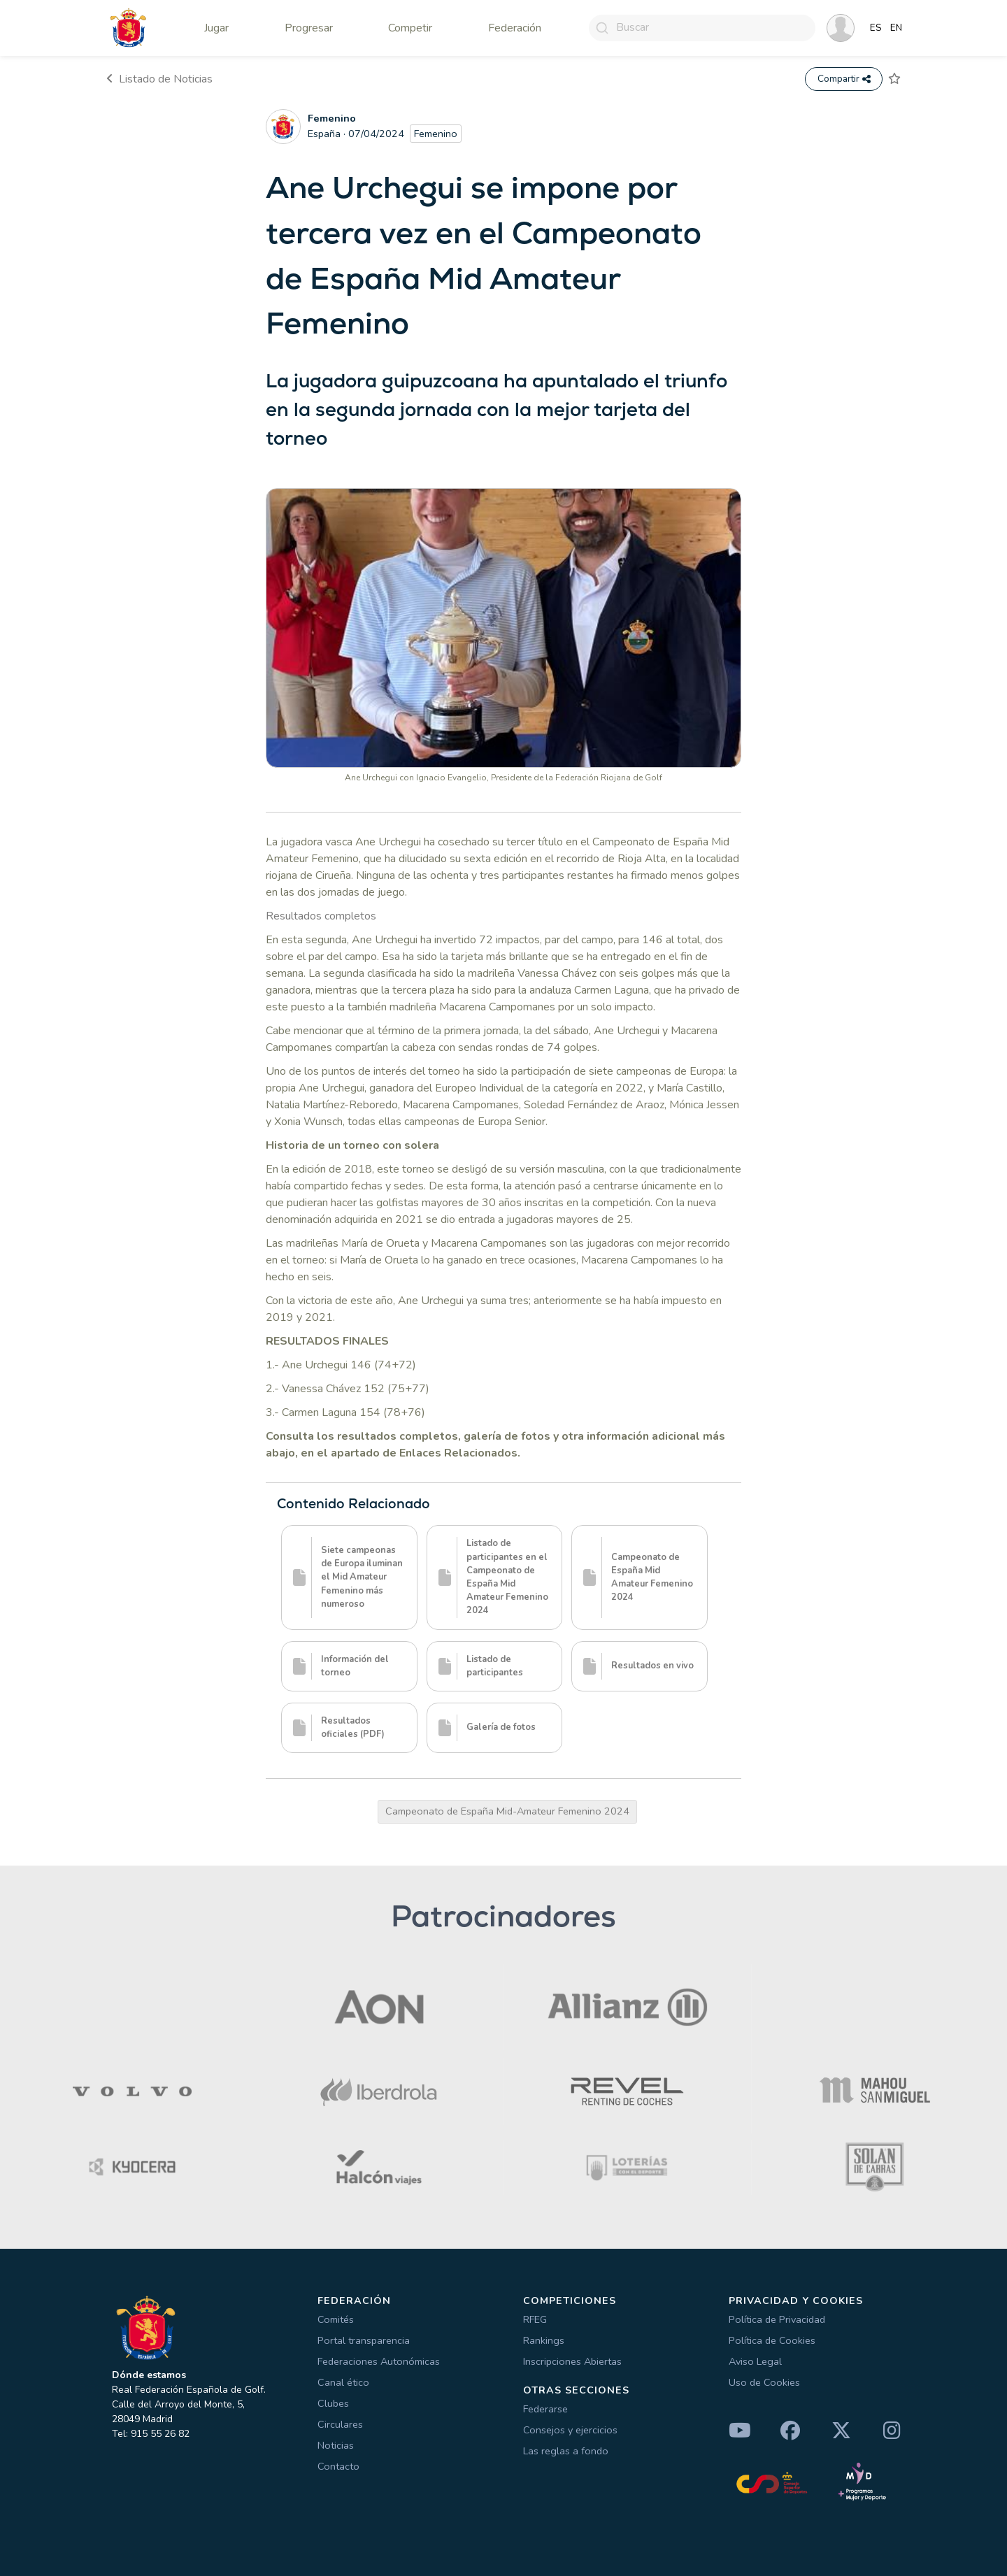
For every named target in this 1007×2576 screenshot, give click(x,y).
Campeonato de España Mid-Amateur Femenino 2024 (507, 1811)
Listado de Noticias (159, 79)
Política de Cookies (772, 2340)
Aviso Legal (755, 2361)
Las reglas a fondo (565, 2451)
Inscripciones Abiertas (572, 2361)
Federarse (545, 2409)
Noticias (335, 2445)
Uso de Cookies (764, 2382)
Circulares (340, 2424)
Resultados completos (321, 916)
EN (896, 28)
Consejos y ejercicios (570, 2430)
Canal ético (343, 2382)
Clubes (333, 2403)
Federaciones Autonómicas (378, 2361)
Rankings (543, 2340)
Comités (335, 2319)
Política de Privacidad (777, 2319)
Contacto (338, 2466)
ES (876, 28)
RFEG (535, 2319)
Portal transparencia (363, 2340)
